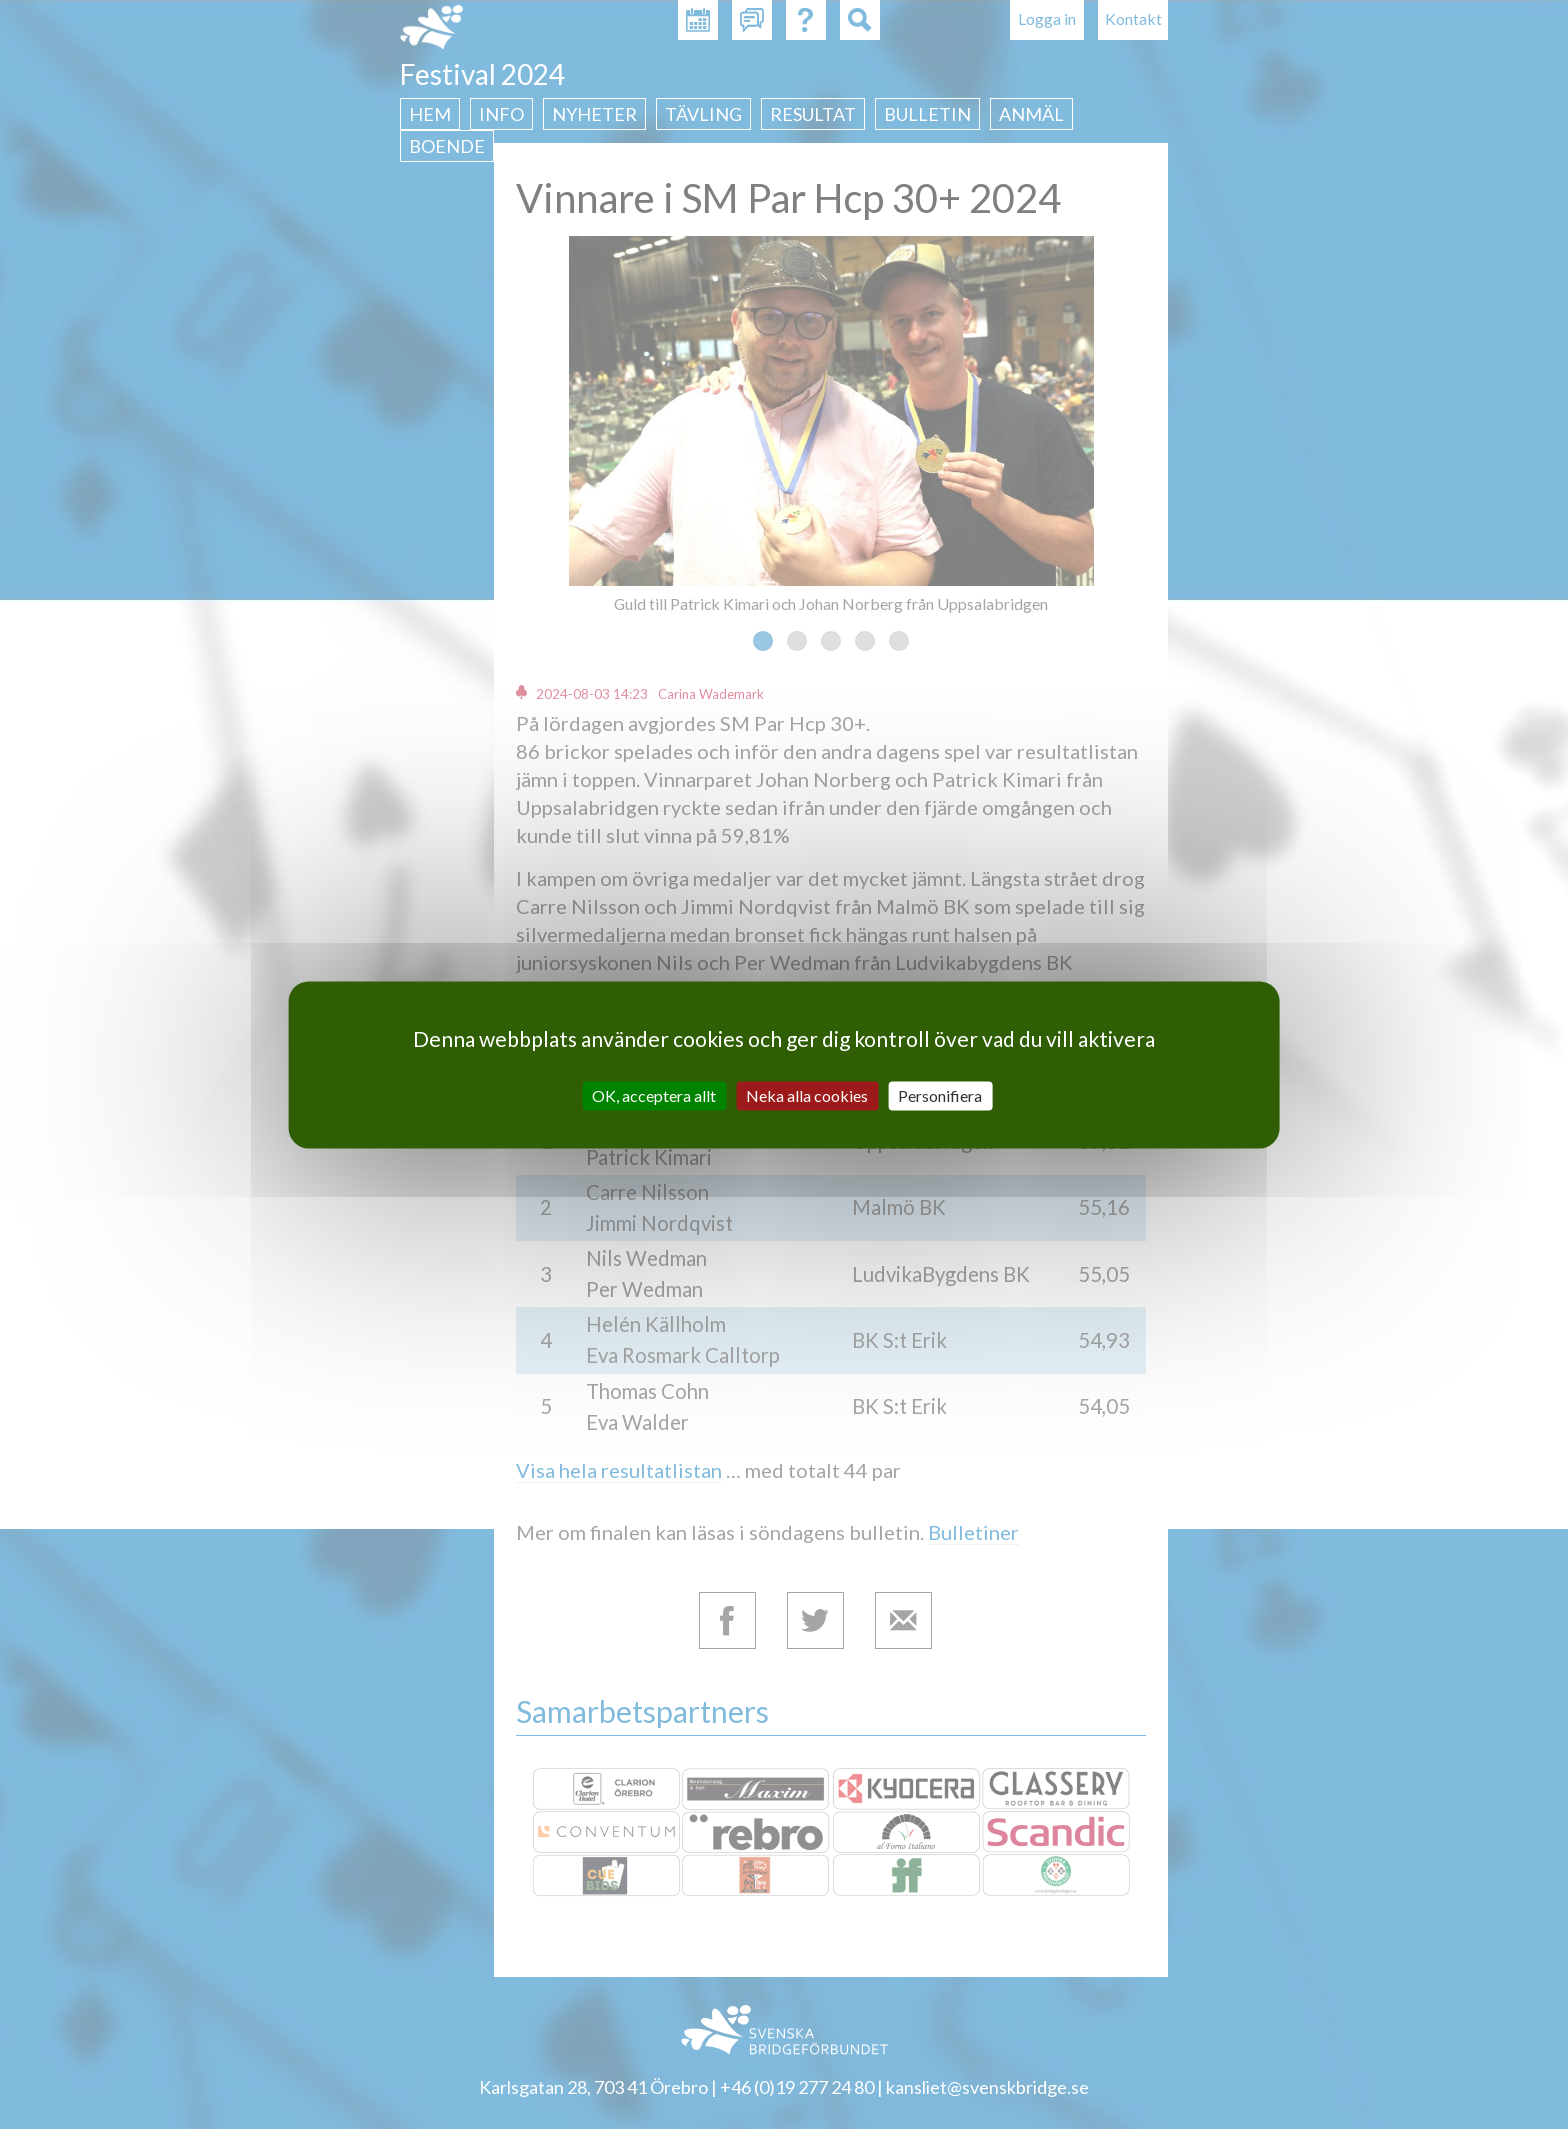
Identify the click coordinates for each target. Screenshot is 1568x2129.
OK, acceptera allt (654, 1095)
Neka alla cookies (807, 1095)
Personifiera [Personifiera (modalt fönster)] (940, 1095)
